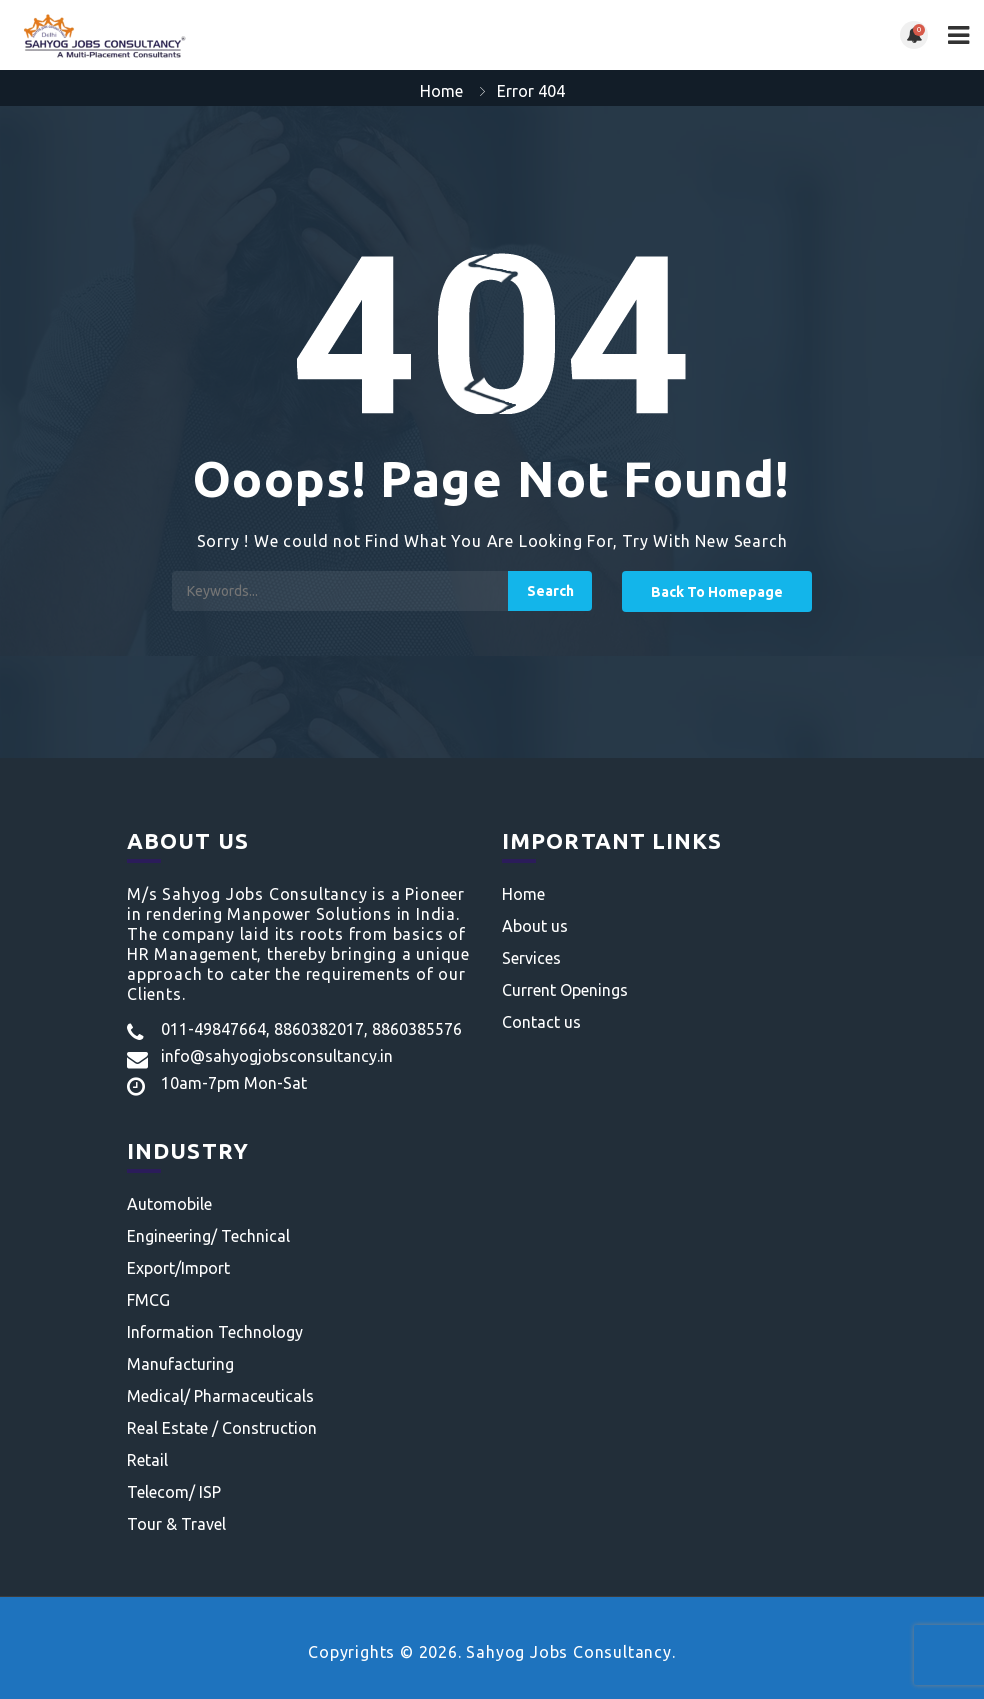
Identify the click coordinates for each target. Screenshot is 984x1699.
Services (531, 958)
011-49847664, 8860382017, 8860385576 (311, 1029)
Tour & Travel (176, 1524)
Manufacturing (180, 1364)
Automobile (169, 1204)
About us (535, 926)
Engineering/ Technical (208, 1236)
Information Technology (215, 1332)
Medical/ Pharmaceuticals (220, 1396)
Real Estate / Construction (222, 1428)
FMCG (148, 1300)
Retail (147, 1460)
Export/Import (178, 1268)
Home (441, 91)
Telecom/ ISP (174, 1492)
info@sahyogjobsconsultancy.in (277, 1056)
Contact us (541, 1022)
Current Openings (565, 990)
